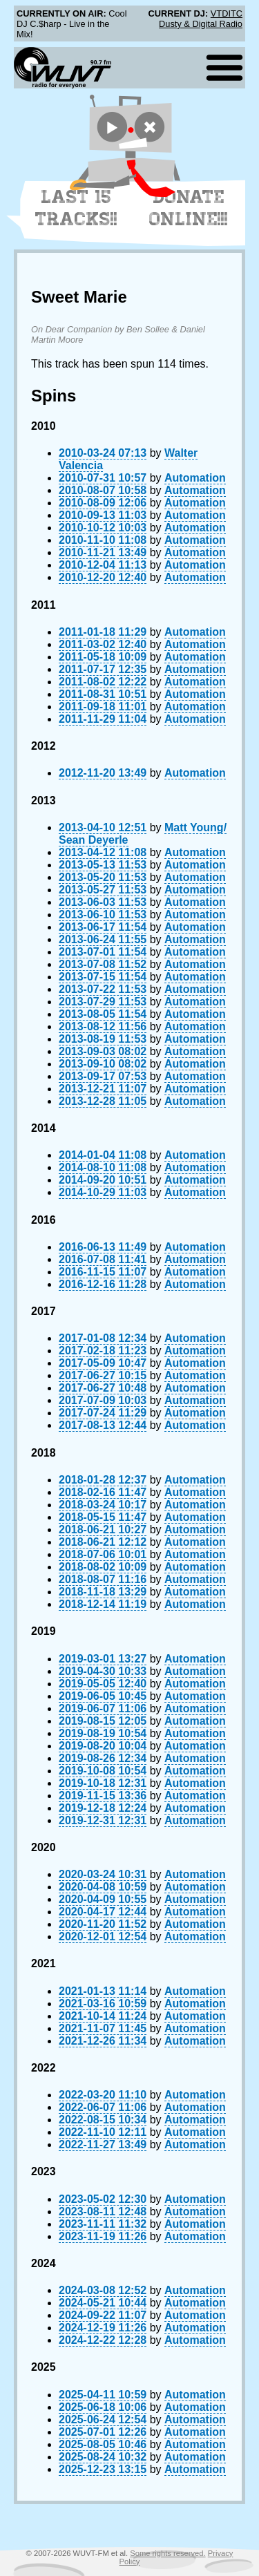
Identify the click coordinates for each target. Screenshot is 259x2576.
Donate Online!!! (188, 208)
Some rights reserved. (167, 2553)
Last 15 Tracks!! (76, 208)
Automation (195, 478)
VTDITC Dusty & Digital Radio (200, 18)
